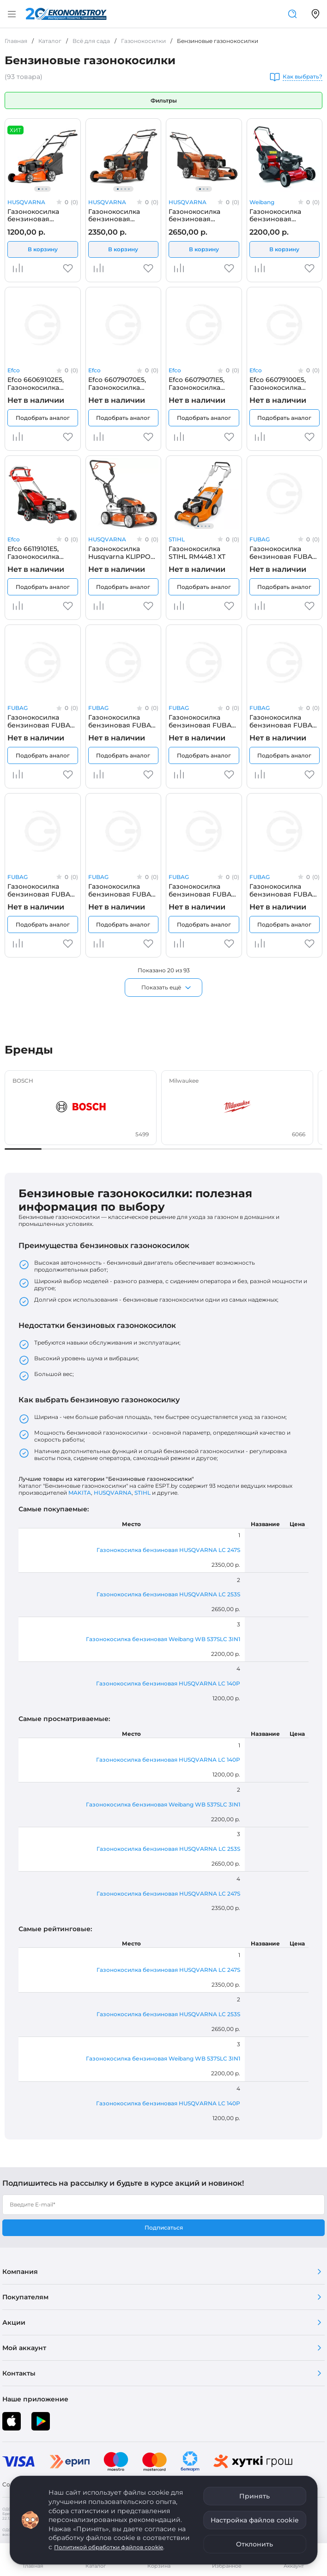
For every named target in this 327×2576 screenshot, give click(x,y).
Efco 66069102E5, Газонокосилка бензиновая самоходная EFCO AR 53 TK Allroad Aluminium (38, 383)
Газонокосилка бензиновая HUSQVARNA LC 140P (42, 215)
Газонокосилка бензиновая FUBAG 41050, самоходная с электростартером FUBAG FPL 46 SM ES (122, 890)
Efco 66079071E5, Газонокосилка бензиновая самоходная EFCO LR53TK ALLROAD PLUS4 (199, 383)
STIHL (177, 539)
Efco (13, 370)
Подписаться (164, 2227)
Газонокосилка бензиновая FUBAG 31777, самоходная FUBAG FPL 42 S (122, 721)
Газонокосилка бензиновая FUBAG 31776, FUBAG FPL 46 (42, 721)
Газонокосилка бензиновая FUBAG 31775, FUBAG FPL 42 (283, 552)
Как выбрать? (302, 77)
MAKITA (79, 1492)
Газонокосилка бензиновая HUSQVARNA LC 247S (123, 215)
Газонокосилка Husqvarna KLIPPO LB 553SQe (119, 552)
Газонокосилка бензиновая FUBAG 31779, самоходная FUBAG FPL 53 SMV (283, 721)
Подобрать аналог (43, 417)
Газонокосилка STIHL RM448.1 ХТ (197, 552)
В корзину (43, 249)
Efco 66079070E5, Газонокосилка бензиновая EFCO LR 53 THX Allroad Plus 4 (119, 383)
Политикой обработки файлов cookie (108, 2547)
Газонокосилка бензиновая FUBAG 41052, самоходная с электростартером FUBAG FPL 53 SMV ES (283, 890)
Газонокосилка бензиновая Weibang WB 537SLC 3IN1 (284, 215)
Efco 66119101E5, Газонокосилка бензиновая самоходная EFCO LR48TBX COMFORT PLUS (40, 552)
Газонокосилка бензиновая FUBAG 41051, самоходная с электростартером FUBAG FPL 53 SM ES (203, 890)
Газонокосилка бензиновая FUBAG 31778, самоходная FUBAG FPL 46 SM (202, 721)
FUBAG (259, 539)
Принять (254, 2496)
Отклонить (254, 2544)
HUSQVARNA (26, 202)
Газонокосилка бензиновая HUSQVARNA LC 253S (204, 215)
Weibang (261, 202)
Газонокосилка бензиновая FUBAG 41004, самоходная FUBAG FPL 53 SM (41, 890)
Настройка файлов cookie (255, 2520)
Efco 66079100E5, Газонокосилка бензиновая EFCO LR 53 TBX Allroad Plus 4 (280, 383)
